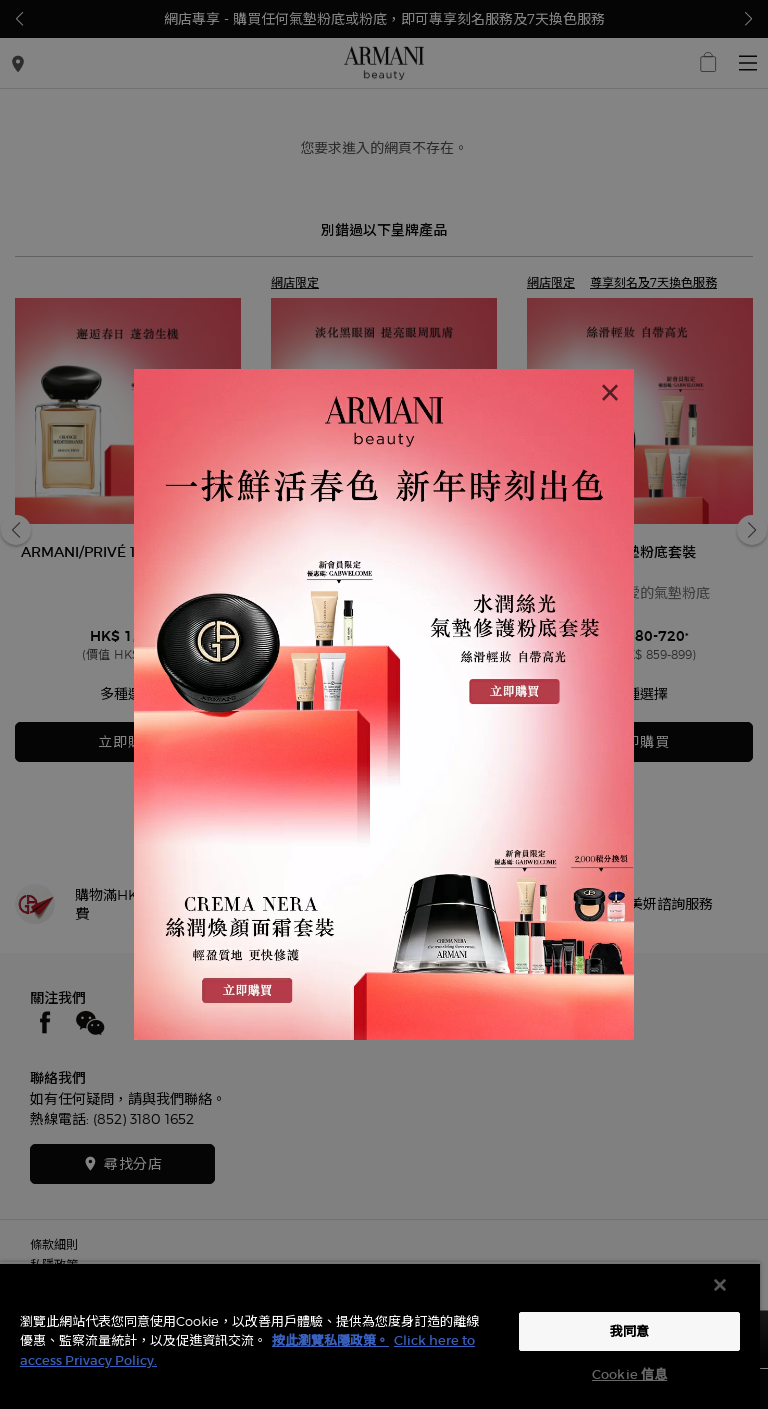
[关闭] (720, 1285)
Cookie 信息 (629, 1374)
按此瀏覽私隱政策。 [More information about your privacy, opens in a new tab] (330, 1340)
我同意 (629, 1331)
